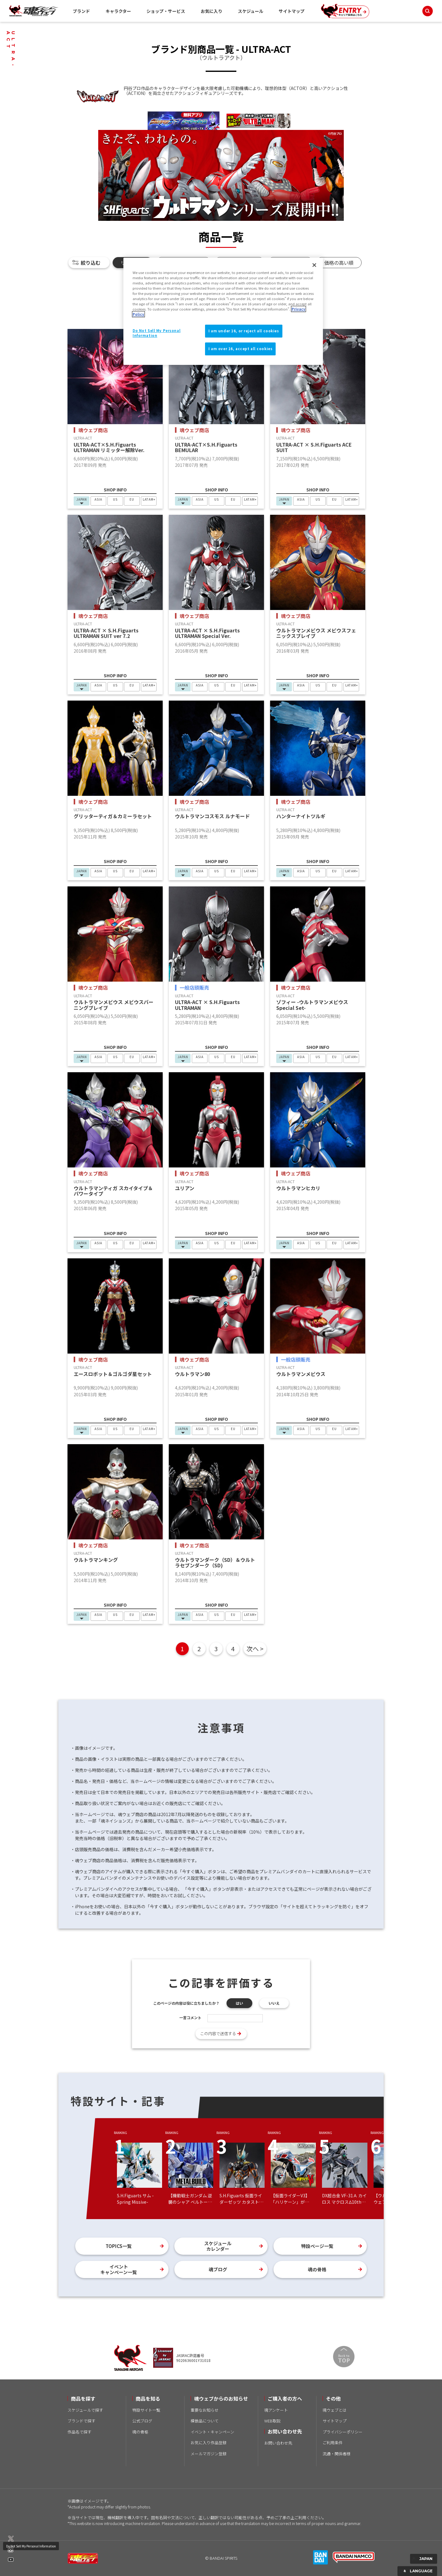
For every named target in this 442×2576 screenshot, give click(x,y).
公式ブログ (142, 2421)
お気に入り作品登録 (209, 2442)
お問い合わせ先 (278, 2443)
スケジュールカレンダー (217, 2246)
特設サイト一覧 (146, 2410)
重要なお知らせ (205, 2410)
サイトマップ (291, 11)
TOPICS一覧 (119, 2246)
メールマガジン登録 (209, 2454)
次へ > (254, 1648)
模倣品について (205, 2421)
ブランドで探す (81, 2421)
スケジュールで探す (85, 2410)
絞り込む (90, 262)
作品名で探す (79, 2432)
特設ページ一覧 (317, 2246)
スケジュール (250, 11)
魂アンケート (276, 2410)
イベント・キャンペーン (212, 2432)
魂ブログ (218, 2269)
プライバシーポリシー (343, 2432)
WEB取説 (272, 2421)
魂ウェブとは (335, 2410)
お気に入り (211, 11)
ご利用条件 (333, 2442)
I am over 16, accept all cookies (240, 348)
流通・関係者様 (337, 2454)
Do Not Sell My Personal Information (31, 2546)
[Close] (314, 265)
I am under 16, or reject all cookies (243, 330)
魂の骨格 (317, 2269)
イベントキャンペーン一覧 (118, 2269)
